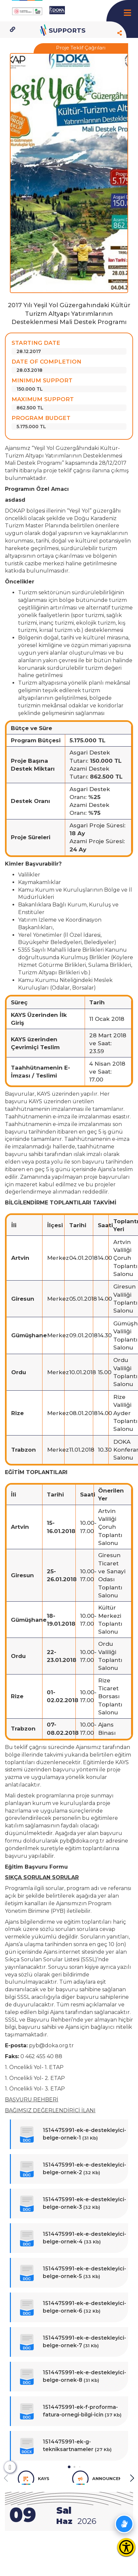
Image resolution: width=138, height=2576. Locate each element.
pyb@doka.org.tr (82, 1841)
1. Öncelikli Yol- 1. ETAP (34, 2067)
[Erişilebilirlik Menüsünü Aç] (126, 2547)
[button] (69, 2467)
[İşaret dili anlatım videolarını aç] (124, 2524)
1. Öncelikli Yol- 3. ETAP (35, 2089)
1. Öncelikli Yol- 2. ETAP (35, 2078)
